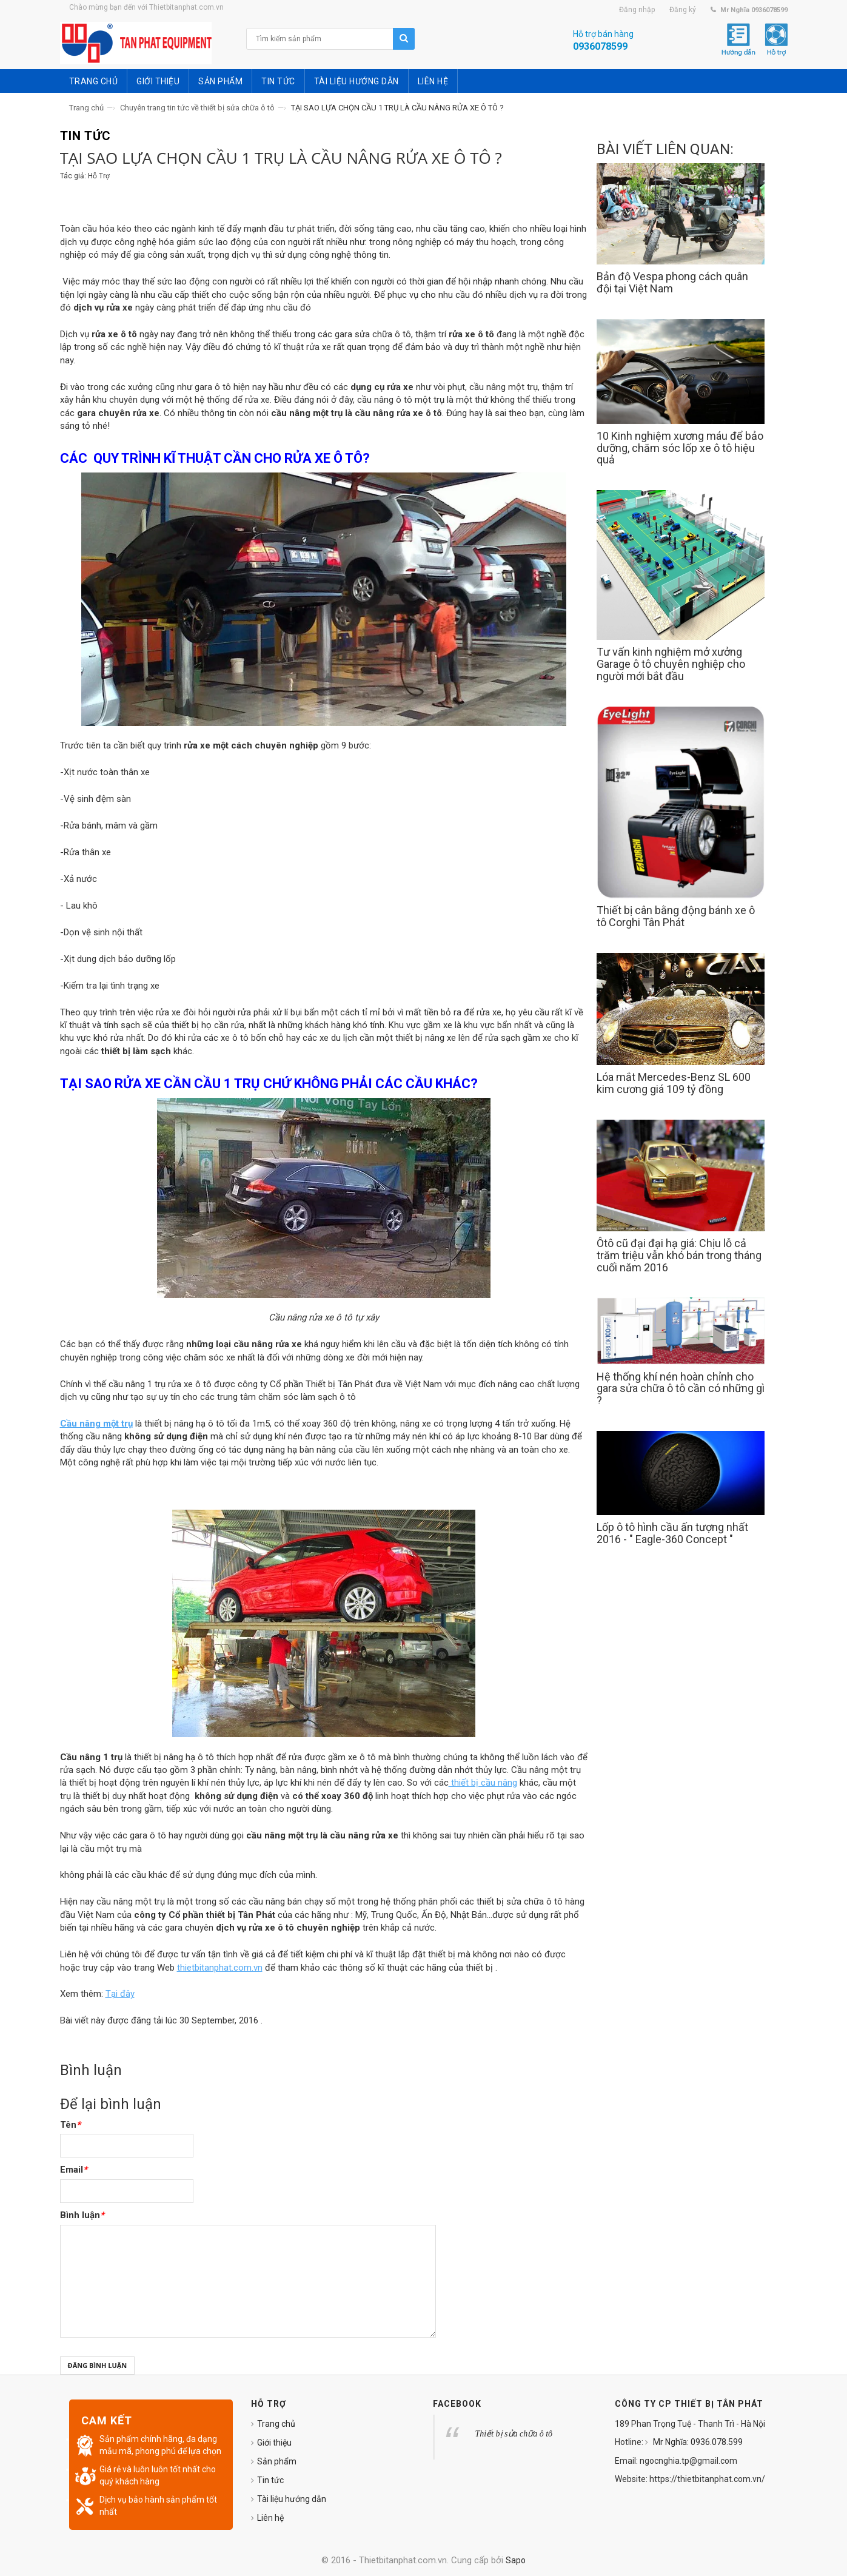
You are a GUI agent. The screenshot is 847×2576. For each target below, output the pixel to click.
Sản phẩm (276, 2461)
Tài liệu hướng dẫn (291, 2499)
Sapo (516, 2560)
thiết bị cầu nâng (483, 1782)
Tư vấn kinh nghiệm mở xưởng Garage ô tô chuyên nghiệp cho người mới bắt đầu (671, 663)
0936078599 (600, 46)
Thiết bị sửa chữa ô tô (514, 2433)
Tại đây (120, 1993)
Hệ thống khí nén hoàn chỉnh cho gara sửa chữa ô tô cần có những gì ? (681, 1388)
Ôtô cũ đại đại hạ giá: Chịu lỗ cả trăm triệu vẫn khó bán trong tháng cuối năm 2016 (679, 1255)
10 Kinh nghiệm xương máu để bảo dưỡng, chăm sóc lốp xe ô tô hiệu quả (680, 447)
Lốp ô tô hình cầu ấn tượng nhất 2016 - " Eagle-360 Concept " (672, 1533)
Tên (70, 2124)
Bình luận (82, 2215)
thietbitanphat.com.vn (220, 1967)
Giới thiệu (274, 2442)
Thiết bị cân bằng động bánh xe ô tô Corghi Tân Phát (676, 916)
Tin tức (270, 2480)
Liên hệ (270, 2518)
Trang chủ (86, 107)
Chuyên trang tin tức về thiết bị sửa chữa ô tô (197, 107)
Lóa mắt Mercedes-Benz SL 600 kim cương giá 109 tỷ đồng (674, 1083)
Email (73, 2169)
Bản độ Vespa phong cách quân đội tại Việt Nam (672, 282)
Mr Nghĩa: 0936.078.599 (697, 2442)
